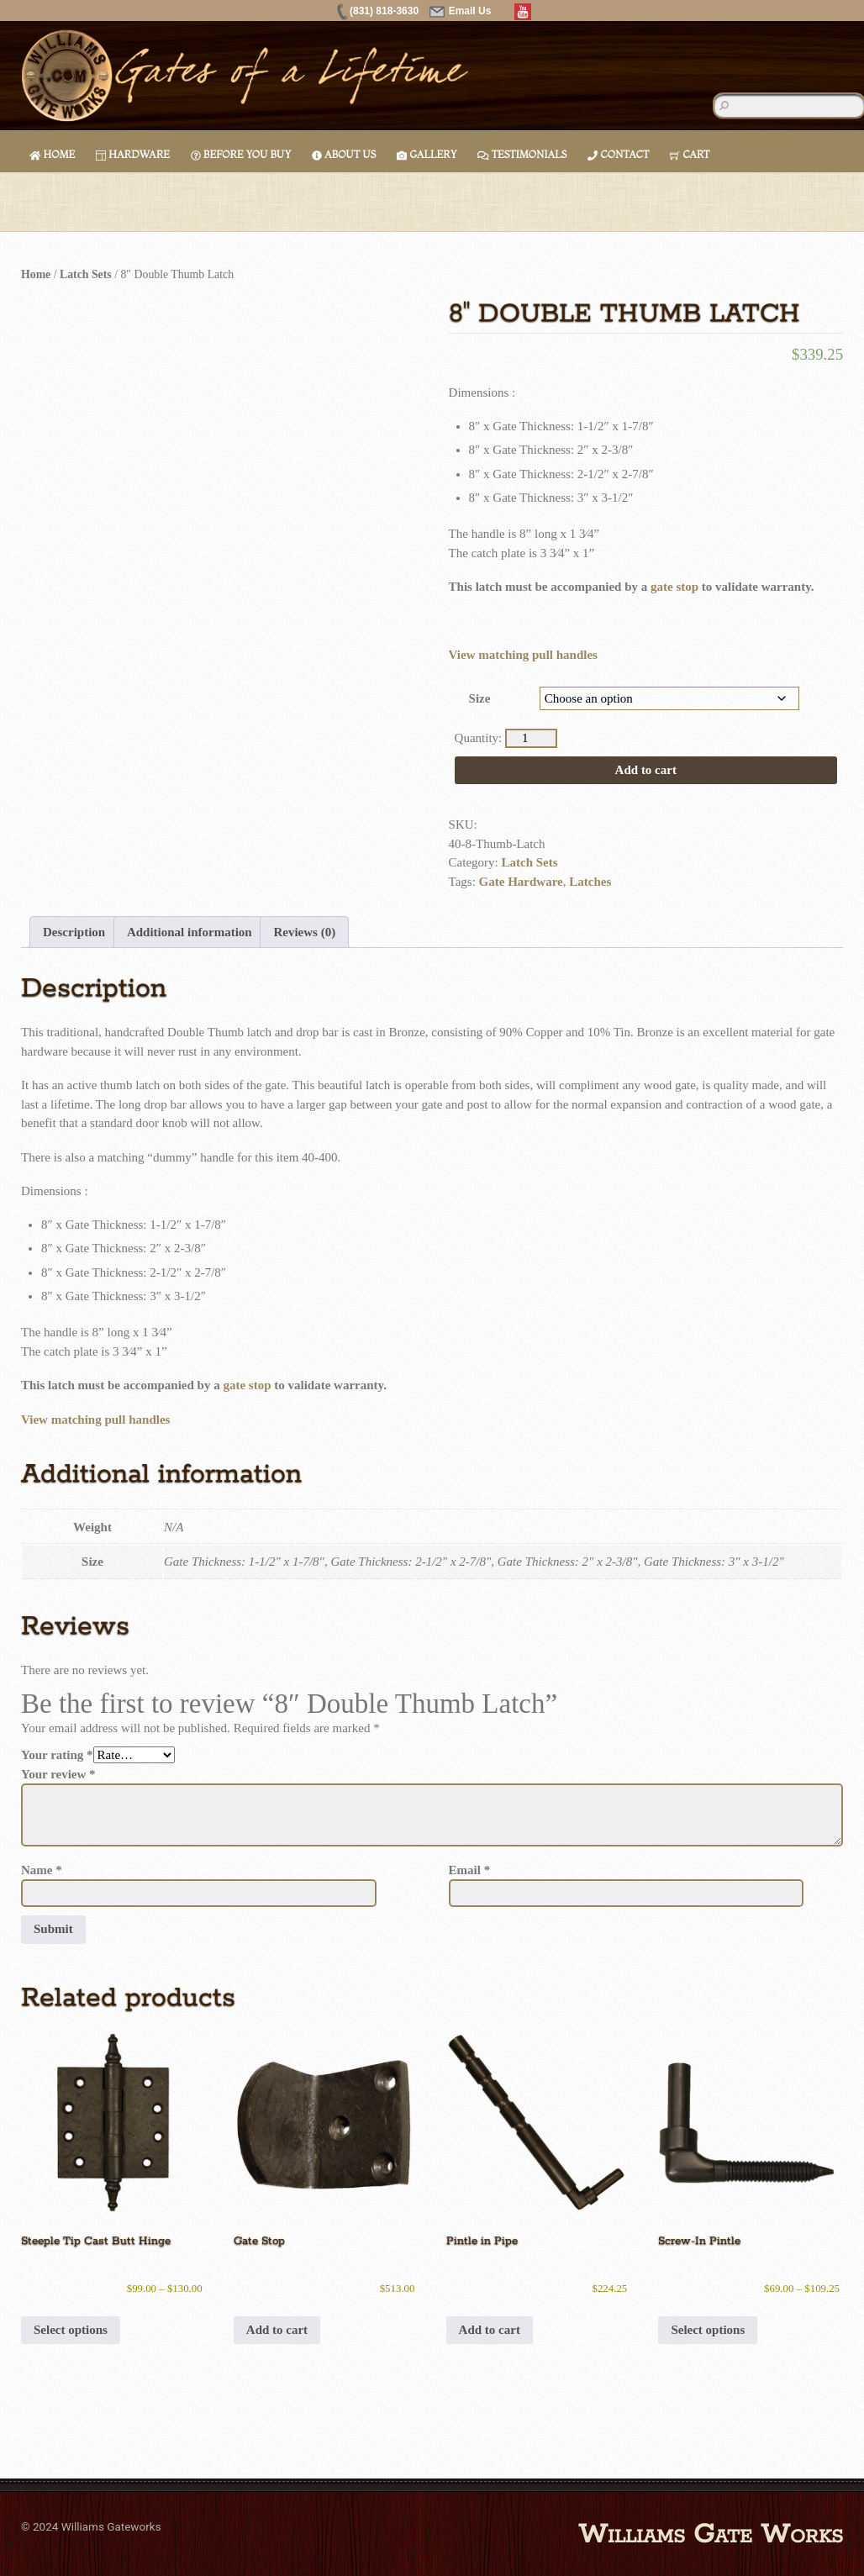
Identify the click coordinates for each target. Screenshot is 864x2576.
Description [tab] (74, 932)
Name (41, 1870)
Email (470, 1870)
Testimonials (521, 154)
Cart (689, 154)
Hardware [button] (133, 154)
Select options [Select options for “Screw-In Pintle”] (708, 2329)
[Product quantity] (531, 738)
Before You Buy (241, 154)
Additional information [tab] (189, 932)
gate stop (674, 586)
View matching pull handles (523, 654)
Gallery (426, 154)
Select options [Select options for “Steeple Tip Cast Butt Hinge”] (71, 2329)
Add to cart (646, 770)
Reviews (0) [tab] (304, 932)
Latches (590, 881)
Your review (58, 1774)
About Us (344, 154)
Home (52, 154)
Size (480, 698)
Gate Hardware (521, 881)
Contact (618, 154)
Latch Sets (86, 274)
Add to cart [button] (277, 2329)
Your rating (57, 1755)
